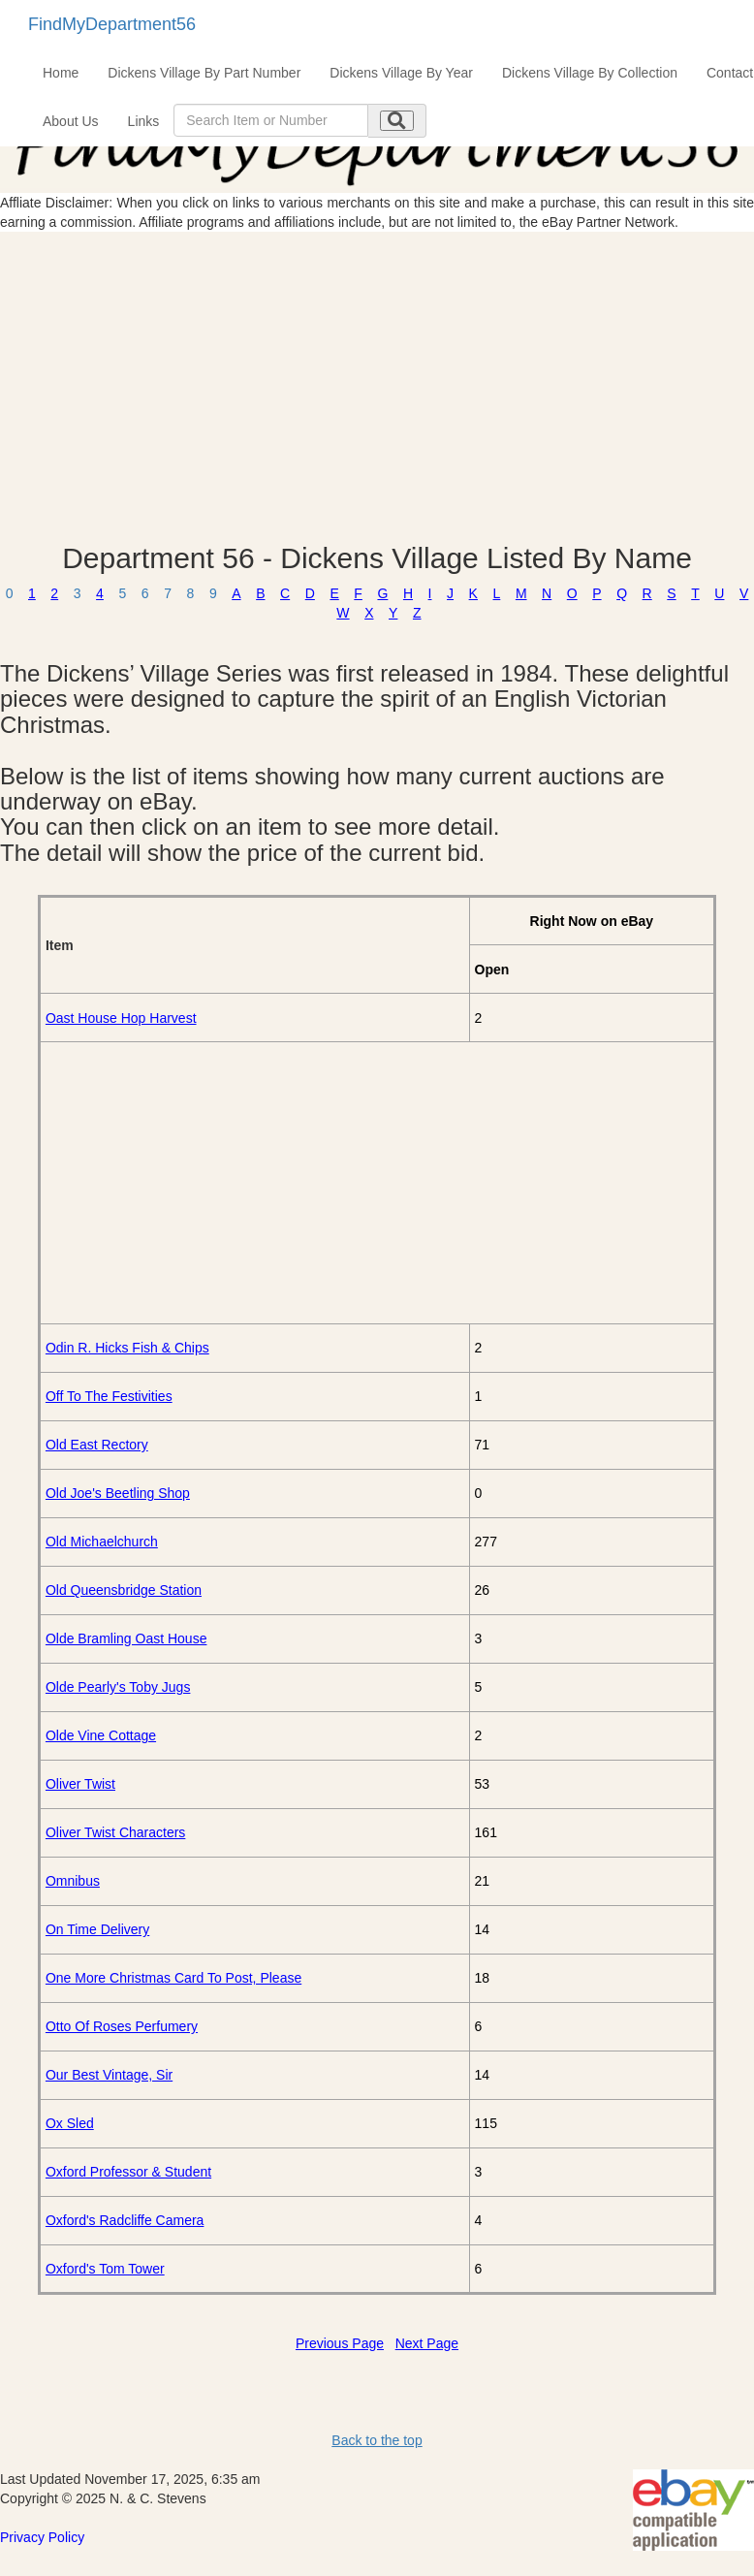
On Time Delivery (97, 1929)
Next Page (426, 2343)
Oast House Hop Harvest (121, 1018)
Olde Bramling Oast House (126, 1638)
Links (144, 121)
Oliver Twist (80, 1784)
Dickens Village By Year (401, 72)
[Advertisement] (377, 387)
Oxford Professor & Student (128, 2171)
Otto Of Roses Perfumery (122, 2026)
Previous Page (340, 2343)
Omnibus (73, 1881)
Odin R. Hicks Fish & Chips (127, 1347)
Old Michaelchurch (102, 1541)
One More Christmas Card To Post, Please (173, 1978)
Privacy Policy (42, 2537)
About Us (71, 121)
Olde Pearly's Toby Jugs (118, 1687)
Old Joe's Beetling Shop (118, 1493)
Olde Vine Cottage (101, 1735)
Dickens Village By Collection (589, 72)
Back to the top (376, 2440)
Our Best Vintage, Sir (109, 2075)
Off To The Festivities (109, 1396)
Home (61, 72)
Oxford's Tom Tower (105, 2268)
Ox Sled (70, 2123)
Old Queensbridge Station (124, 1590)
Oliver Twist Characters (115, 1832)
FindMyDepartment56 (112, 24)
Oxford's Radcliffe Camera (125, 2220)
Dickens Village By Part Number (204, 72)
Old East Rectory (97, 1444)
